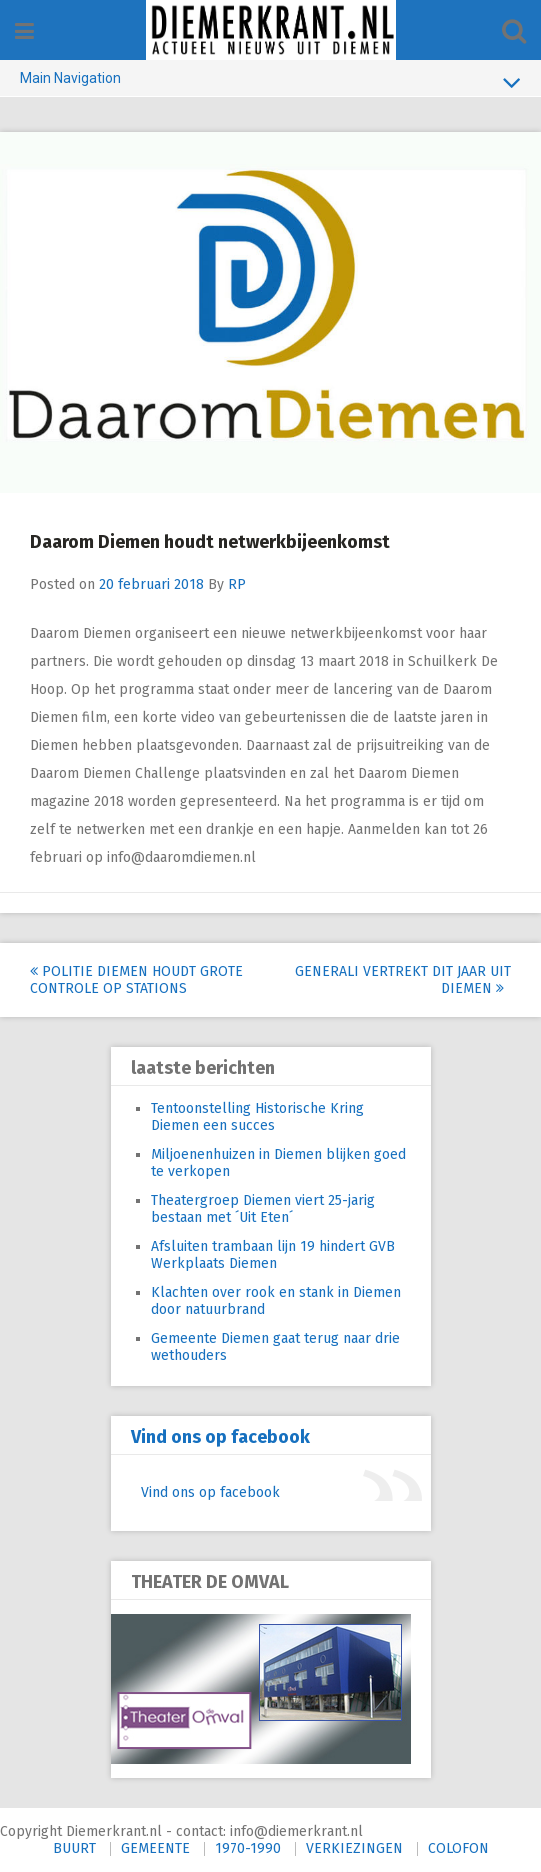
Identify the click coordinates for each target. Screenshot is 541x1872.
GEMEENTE (155, 1848)
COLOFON (458, 1848)
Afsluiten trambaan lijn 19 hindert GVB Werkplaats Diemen (273, 1255)
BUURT (74, 1848)
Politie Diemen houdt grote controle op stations (136, 980)
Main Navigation (270, 82)
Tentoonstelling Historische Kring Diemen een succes (257, 1117)
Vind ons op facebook (220, 1437)
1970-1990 (248, 1848)
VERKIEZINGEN (354, 1848)
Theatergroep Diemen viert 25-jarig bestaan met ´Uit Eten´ (263, 1209)
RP (237, 584)
